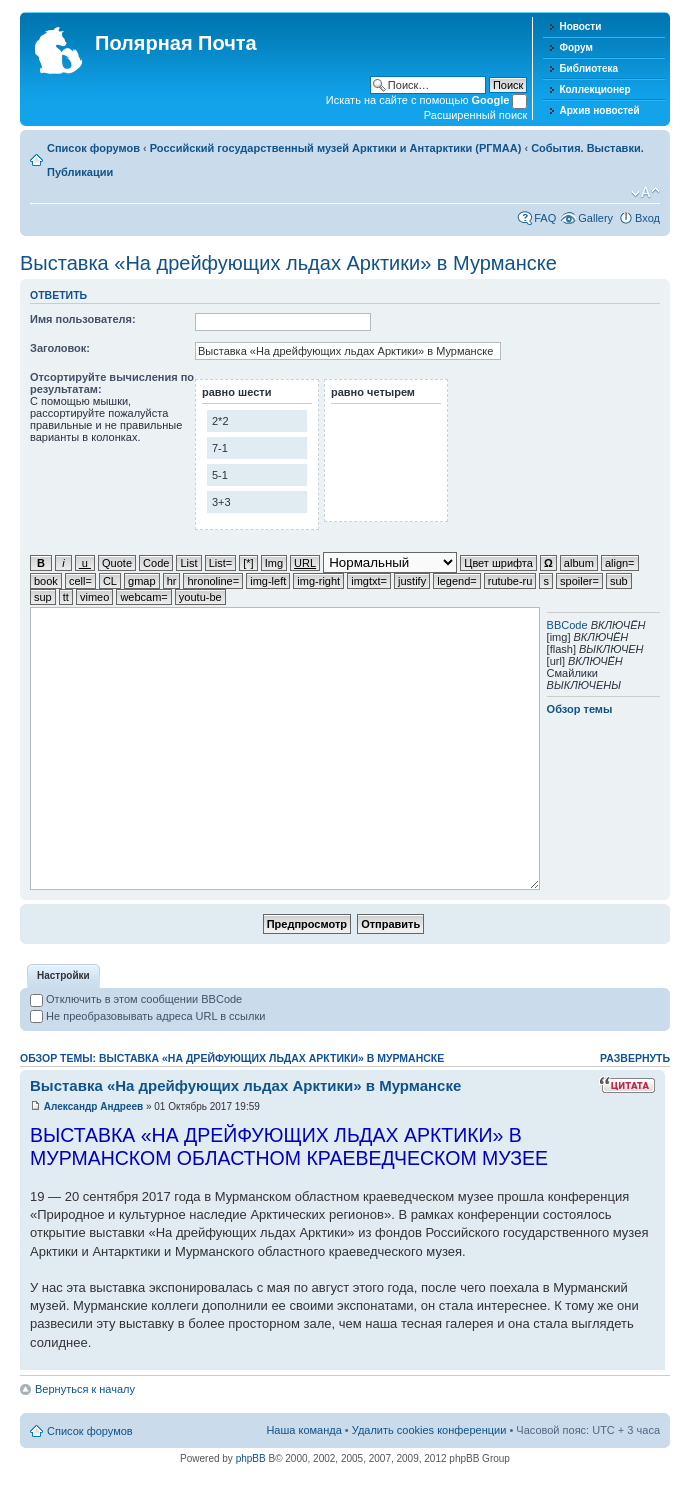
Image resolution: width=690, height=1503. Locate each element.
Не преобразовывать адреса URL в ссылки (147, 1016)
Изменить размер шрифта (645, 193)
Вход (647, 218)
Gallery (595, 218)
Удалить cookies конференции (429, 1430)
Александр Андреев (93, 1106)
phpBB (251, 1458)
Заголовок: (60, 348)
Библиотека (588, 68)
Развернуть (635, 1058)
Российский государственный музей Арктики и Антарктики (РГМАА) (336, 148)
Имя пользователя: (83, 319)
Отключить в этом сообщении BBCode (136, 999)
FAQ (545, 218)
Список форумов (93, 148)
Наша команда (303, 1430)
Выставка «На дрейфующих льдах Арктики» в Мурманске (288, 263)
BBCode (567, 625)
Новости (580, 26)
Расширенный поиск (476, 115)
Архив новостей (599, 110)
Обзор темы (580, 709)
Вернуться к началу (85, 1389)
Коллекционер (594, 89)
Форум (575, 47)
